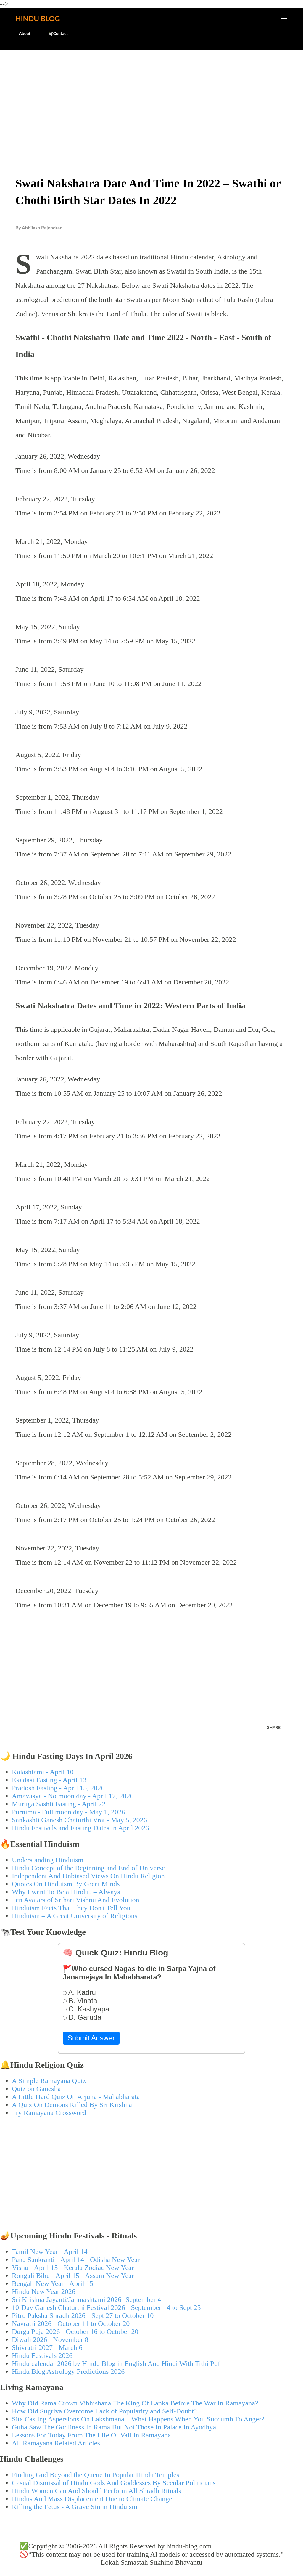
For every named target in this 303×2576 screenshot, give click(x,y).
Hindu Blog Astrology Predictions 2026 (68, 2371)
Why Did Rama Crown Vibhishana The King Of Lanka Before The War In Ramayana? (135, 2403)
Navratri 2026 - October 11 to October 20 (71, 2323)
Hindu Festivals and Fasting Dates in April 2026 (80, 1828)
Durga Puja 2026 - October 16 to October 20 (75, 2331)
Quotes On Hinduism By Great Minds (66, 1884)
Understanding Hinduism (47, 1860)
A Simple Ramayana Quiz (49, 2081)
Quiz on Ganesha (36, 2089)
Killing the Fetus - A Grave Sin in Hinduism (74, 2507)
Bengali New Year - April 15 (52, 2283)
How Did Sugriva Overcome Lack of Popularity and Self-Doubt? (104, 2411)
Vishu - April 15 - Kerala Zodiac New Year (73, 2267)
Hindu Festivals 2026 (42, 2355)
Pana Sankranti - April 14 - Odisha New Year (76, 2259)
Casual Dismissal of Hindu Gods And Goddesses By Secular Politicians (114, 2483)
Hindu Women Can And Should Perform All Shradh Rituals (96, 2491)
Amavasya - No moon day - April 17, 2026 (72, 1796)
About (21, 33)
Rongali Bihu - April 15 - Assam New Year (73, 2275)
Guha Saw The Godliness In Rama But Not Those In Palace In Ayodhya (114, 2427)
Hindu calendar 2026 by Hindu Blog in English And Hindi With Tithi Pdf (116, 2363)
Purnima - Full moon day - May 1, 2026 (68, 1812)
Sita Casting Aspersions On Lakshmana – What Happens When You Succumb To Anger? (138, 2419)
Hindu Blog (37, 18)
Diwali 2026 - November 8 (50, 2339)
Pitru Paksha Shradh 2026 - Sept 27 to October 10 (83, 2315)
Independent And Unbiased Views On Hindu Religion (88, 1876)
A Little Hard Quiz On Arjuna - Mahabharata (76, 2097)
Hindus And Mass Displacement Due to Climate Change (92, 2499)
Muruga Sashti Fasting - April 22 (59, 1804)
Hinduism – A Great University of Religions (74, 1916)
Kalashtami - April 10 (43, 1772)
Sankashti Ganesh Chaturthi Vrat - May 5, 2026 (79, 1820)
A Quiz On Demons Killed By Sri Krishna (72, 2105)
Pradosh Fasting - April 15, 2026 (58, 1788)
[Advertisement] (151, 99)
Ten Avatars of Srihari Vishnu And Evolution (75, 1900)
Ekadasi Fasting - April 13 (49, 1780)
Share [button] (274, 1727)
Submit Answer (91, 2038)
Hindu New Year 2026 (43, 2291)
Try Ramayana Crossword (49, 2113)
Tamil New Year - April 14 (50, 2251)
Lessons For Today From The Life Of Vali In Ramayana (91, 2435)
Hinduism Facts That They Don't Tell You (71, 1908)
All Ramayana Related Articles (56, 2443)
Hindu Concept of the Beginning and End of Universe (88, 1868)
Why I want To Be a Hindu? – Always (66, 1892)
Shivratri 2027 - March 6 (47, 2347)
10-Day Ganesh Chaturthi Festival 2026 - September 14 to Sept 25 (106, 2307)
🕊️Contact (54, 33)
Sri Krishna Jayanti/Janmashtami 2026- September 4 (86, 2299)
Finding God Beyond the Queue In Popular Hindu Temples (95, 2475)
